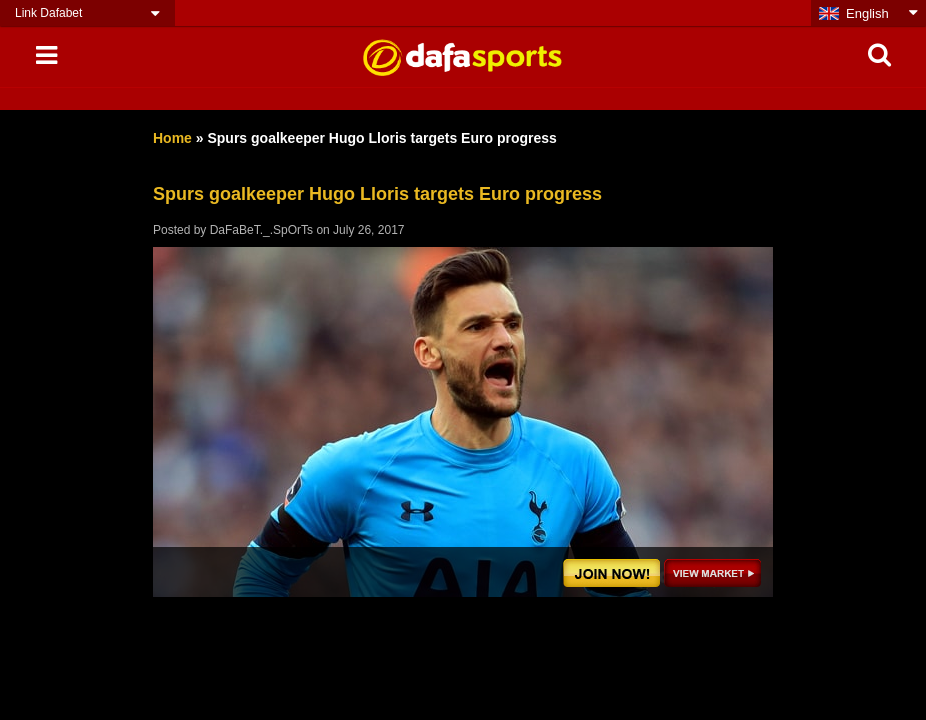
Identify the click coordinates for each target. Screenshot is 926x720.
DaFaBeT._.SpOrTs (261, 230)
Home (172, 138)
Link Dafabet (48, 13)
